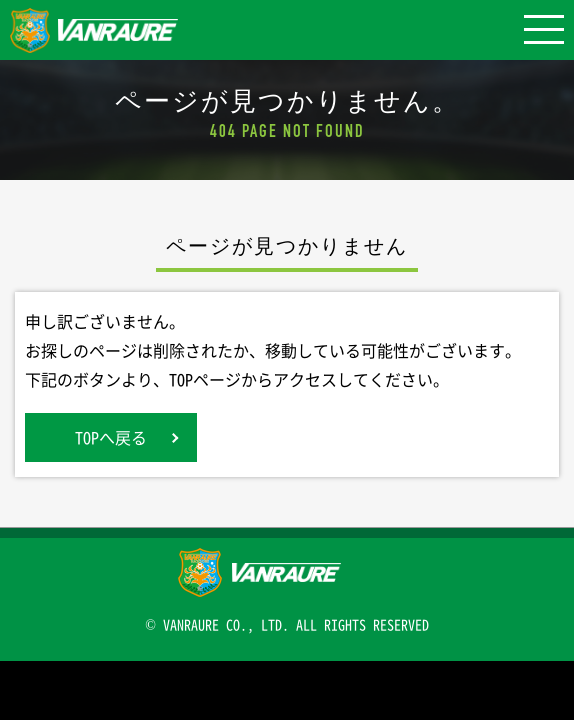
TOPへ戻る (111, 437)
